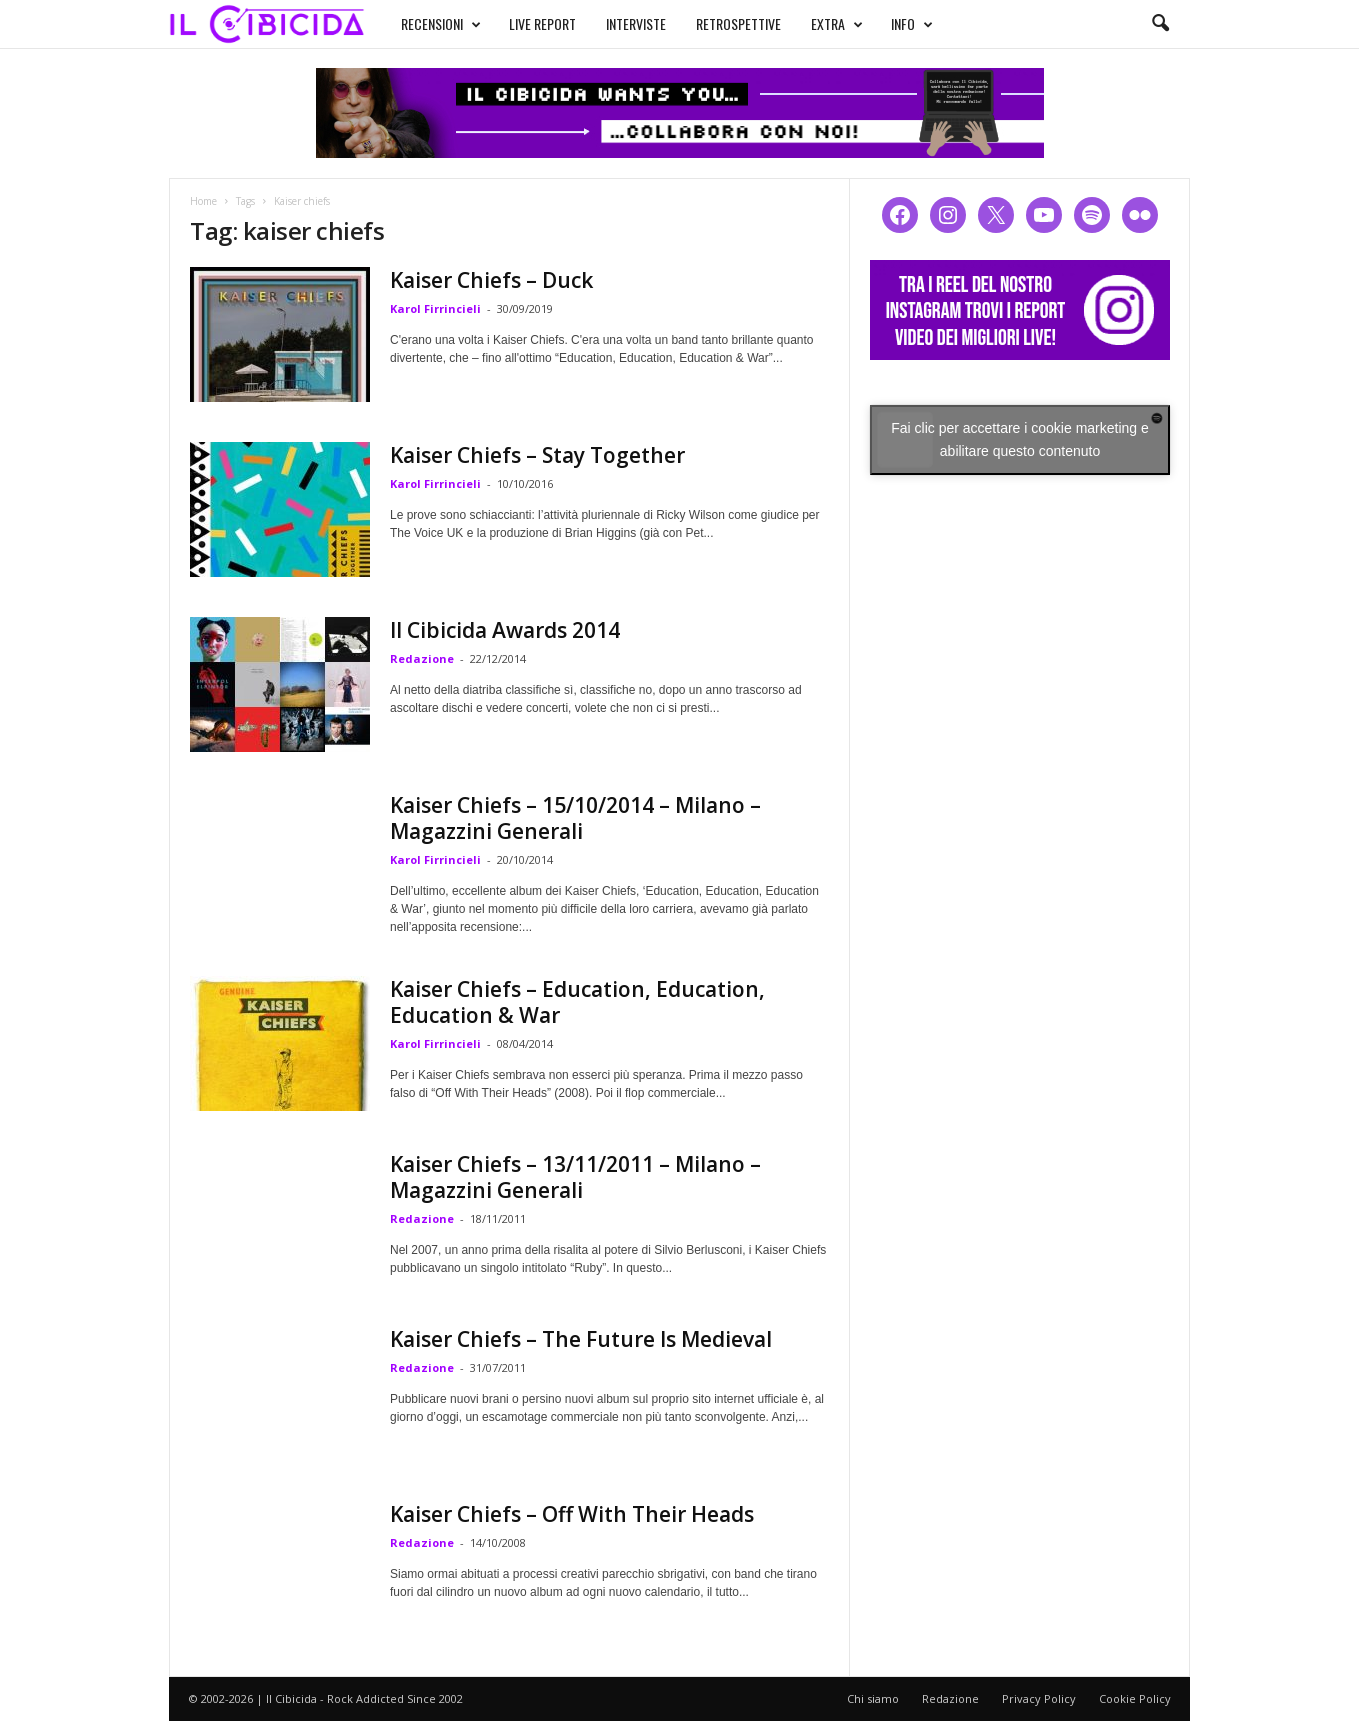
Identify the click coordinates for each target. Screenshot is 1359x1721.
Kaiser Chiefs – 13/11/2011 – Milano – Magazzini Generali (575, 1177)
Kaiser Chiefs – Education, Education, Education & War (577, 1002)
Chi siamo (873, 1698)
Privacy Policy (1039, 1698)
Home (203, 201)
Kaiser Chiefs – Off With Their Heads (572, 1514)
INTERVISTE (636, 23)
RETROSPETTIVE (738, 23)
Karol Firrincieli (435, 308)
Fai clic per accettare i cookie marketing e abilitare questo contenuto (1020, 439)
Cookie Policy (1135, 1698)
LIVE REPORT (542, 23)
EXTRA (837, 24)
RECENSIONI (441, 24)
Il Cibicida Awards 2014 (505, 630)
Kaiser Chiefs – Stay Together (537, 455)
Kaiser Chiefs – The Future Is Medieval (581, 1339)
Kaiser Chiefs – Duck (491, 280)
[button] (1160, 24)
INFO (912, 24)
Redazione (422, 658)
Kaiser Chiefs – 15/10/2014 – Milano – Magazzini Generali (575, 818)
